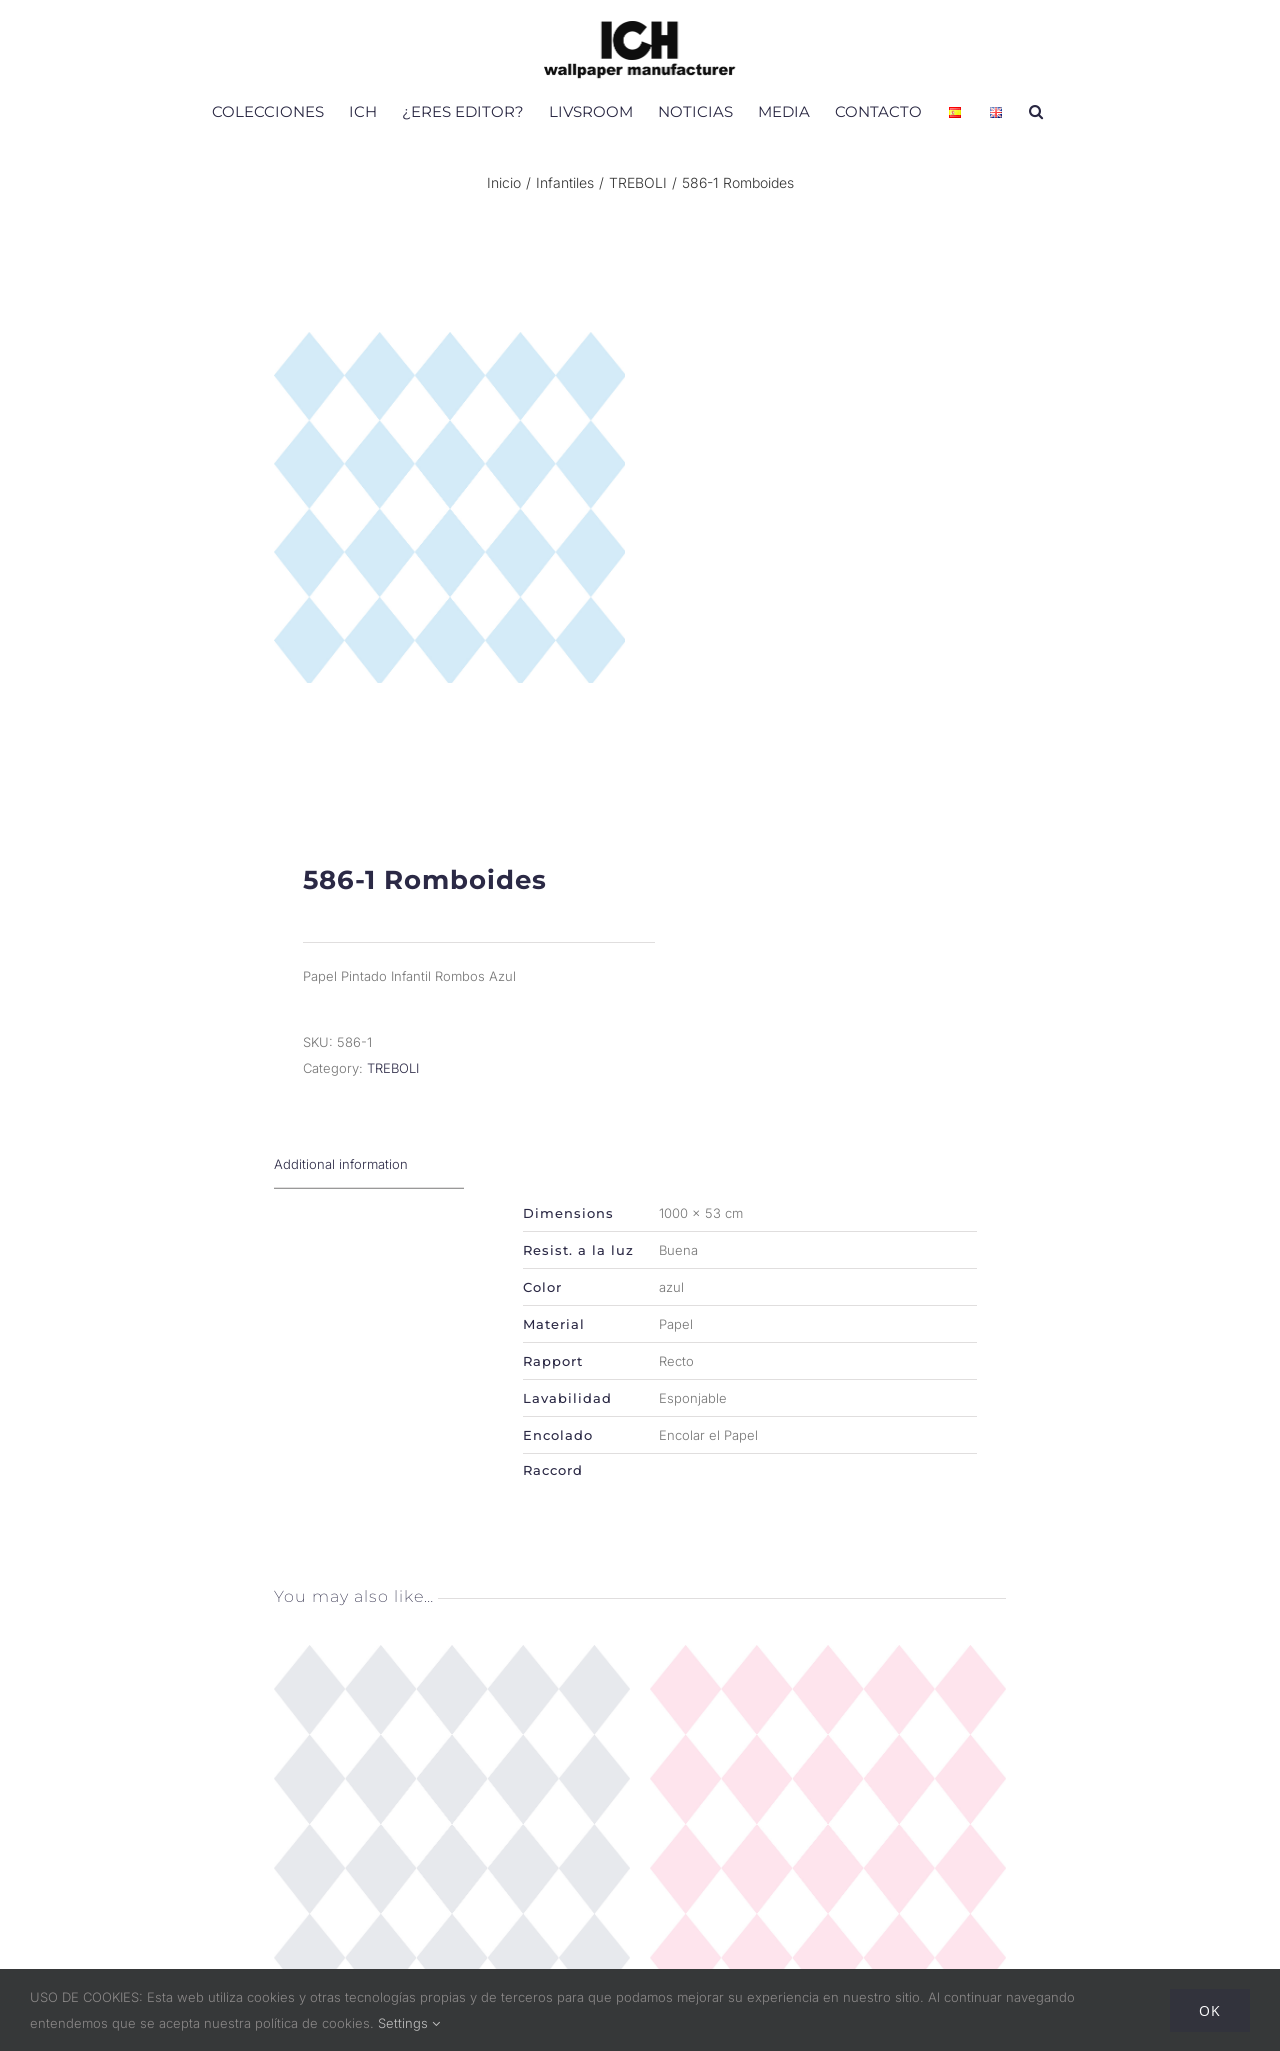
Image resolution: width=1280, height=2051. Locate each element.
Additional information (341, 1187)
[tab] (369, 1187)
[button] (1036, 111)
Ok (1210, 2010)
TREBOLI (393, 1091)
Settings (409, 2023)
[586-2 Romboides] (828, 1680)
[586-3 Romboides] (452, 1680)
